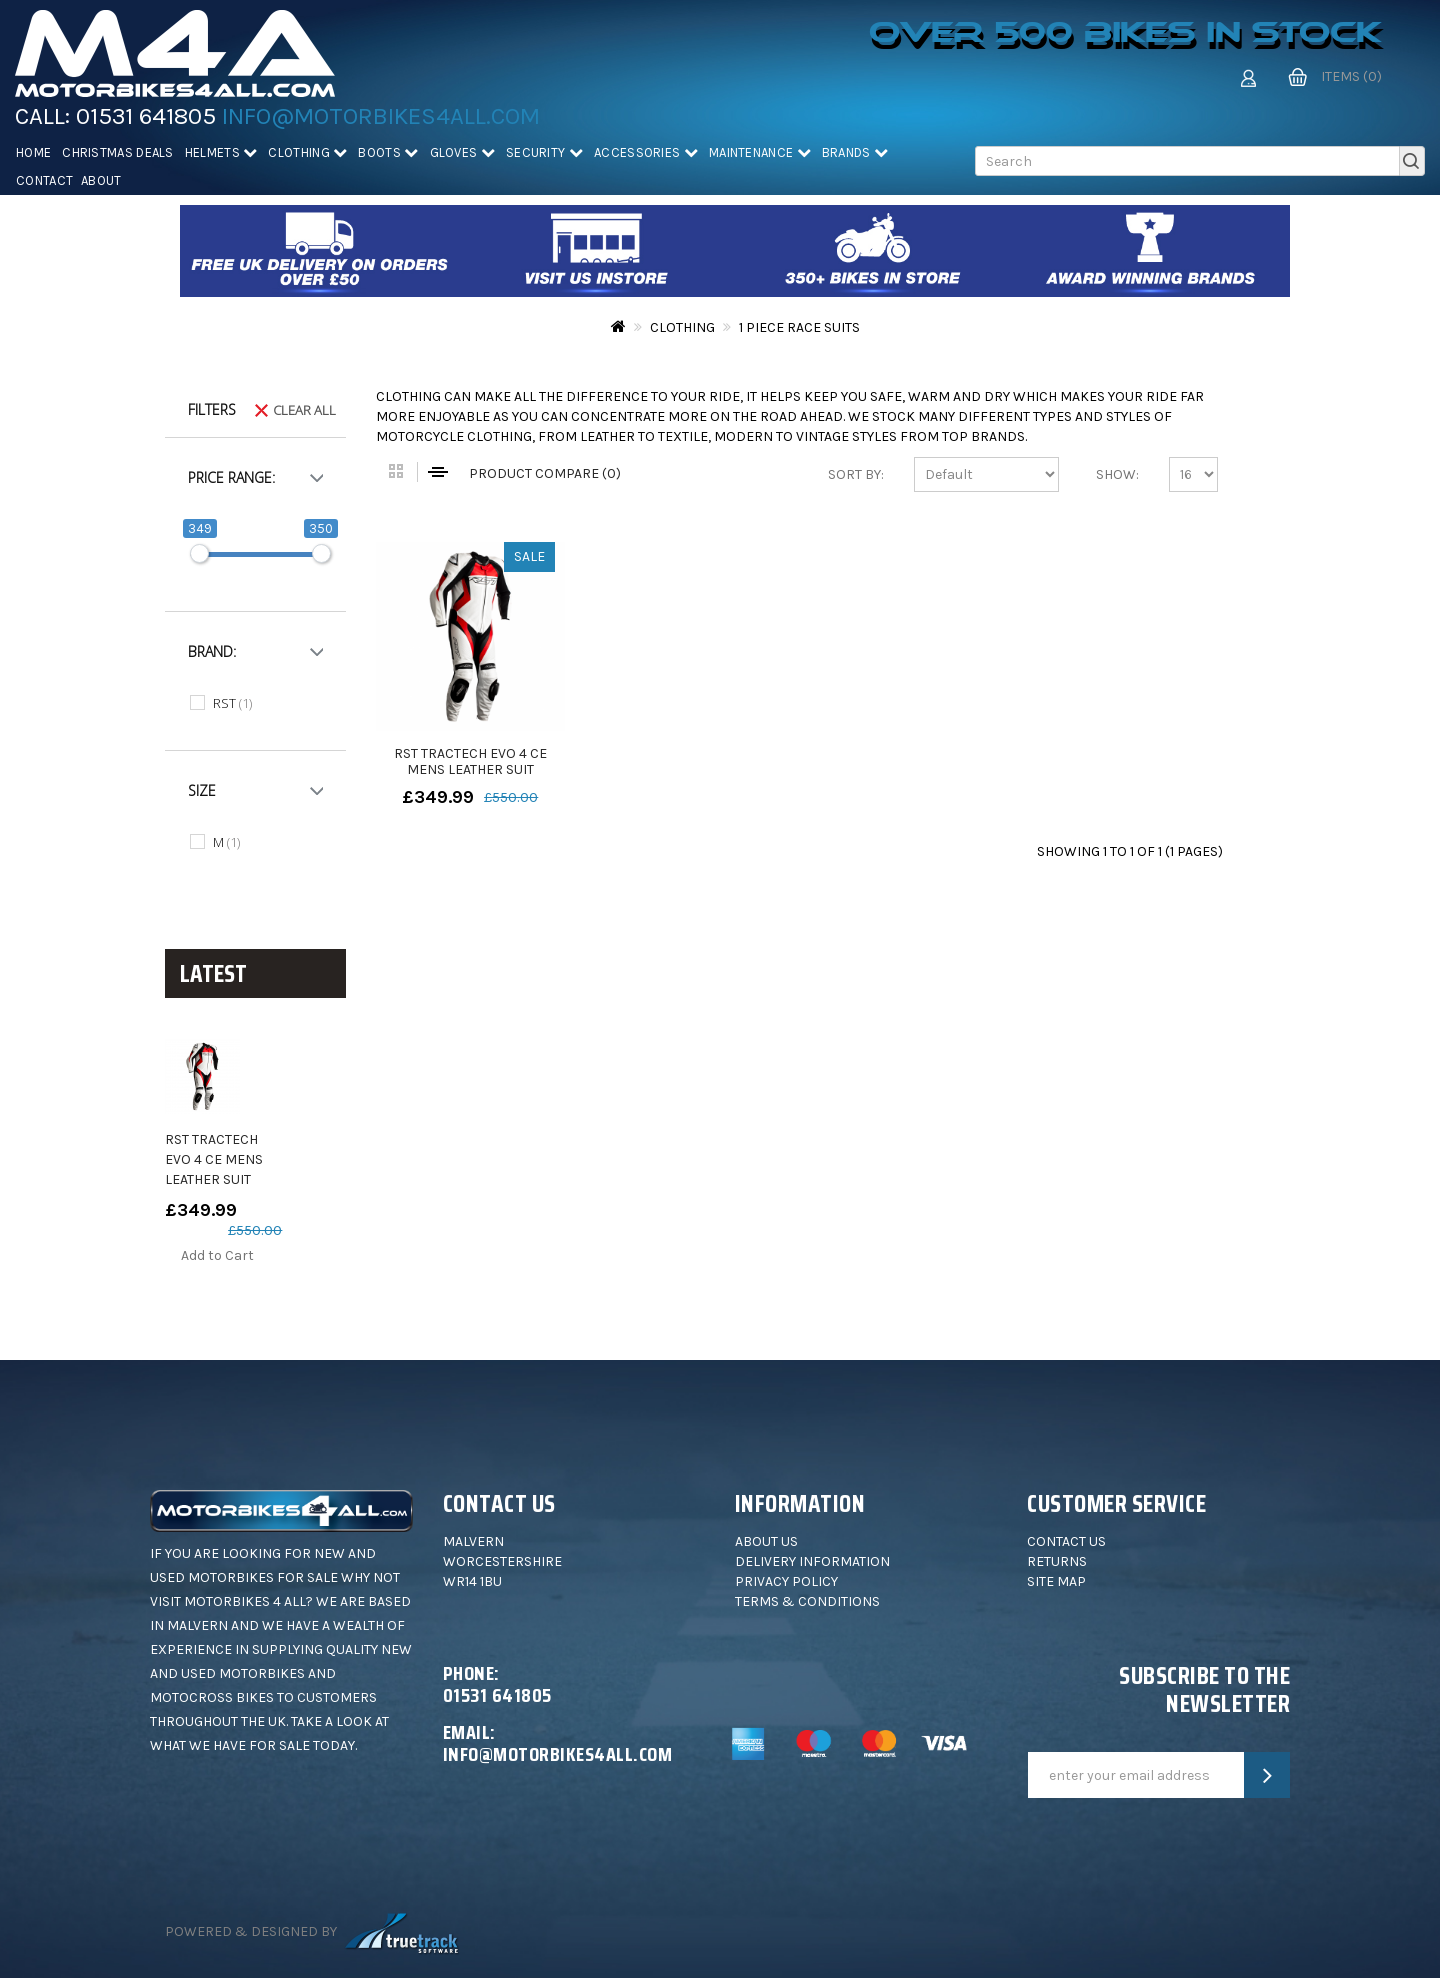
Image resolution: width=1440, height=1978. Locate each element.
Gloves (462, 152)
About (101, 180)
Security (544, 152)
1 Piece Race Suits (799, 327)
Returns (1057, 1561)
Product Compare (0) (545, 473)
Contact (44, 180)
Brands (855, 152)
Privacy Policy (786, 1581)
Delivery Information (812, 1561)
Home (33, 152)
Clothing (307, 152)
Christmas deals (118, 152)
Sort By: (856, 474)
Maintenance (760, 152)
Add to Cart (217, 1255)
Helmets (221, 152)
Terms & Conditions (807, 1601)
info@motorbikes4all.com (381, 116)
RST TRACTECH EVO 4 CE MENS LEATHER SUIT (214, 1159)
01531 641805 (146, 116)
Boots (388, 152)
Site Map (1056, 1581)
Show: (1117, 474)
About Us (766, 1541)
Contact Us (1066, 1541)
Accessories (646, 152)
